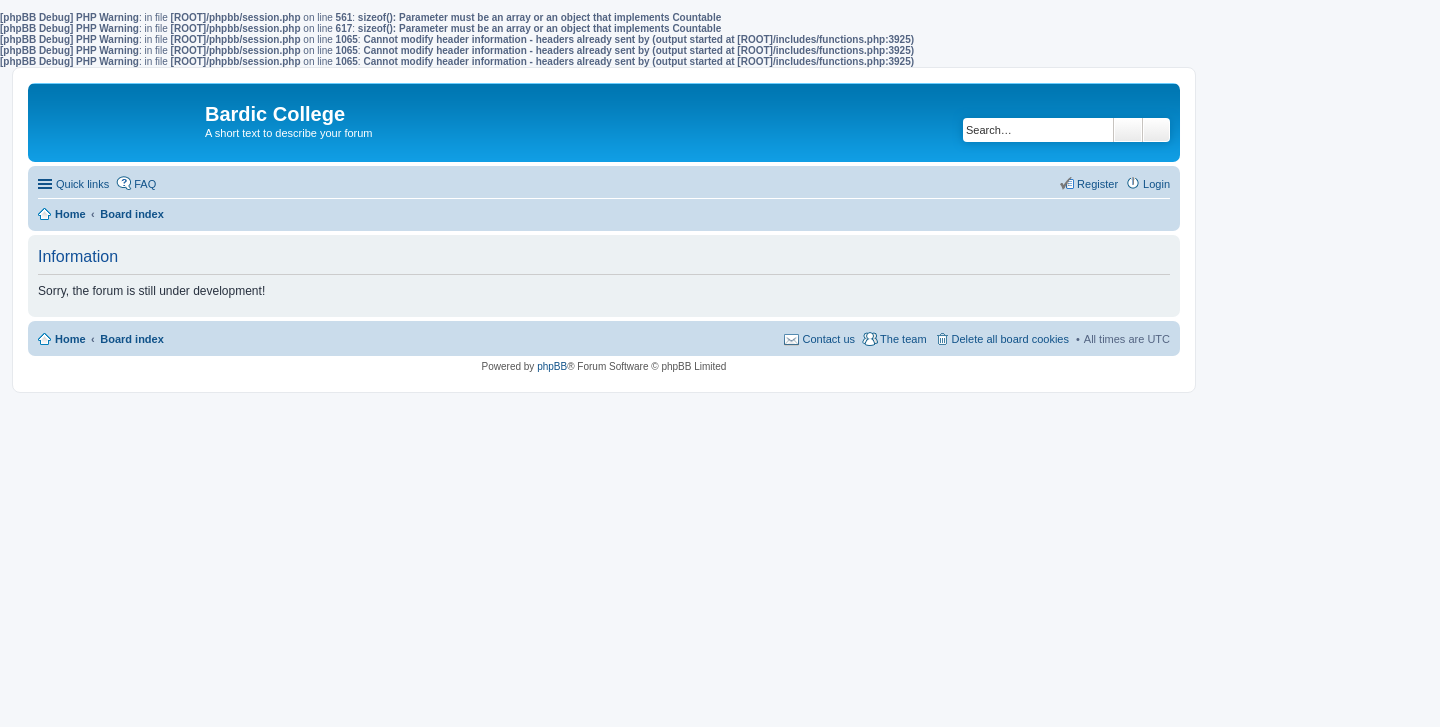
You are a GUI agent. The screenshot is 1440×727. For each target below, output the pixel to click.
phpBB (552, 366)
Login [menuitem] (1156, 184)
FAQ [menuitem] (145, 184)
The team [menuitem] (903, 339)
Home (70, 339)
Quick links (82, 184)
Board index (132, 339)
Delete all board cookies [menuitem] (1010, 339)
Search (1128, 130)
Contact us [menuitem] (828, 339)
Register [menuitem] (1097, 184)
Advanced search (1156, 130)
